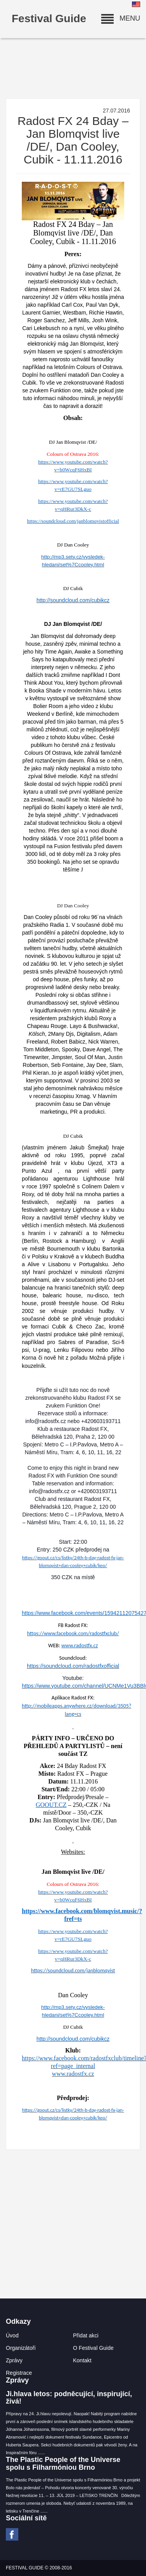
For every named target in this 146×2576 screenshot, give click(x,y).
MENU (120, 18)
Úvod (12, 2335)
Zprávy (14, 2360)
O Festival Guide (93, 2348)
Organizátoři (20, 2348)
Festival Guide (49, 18)
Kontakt (82, 2360)
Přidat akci (86, 2335)
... (43, 2452)
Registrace (19, 2373)
